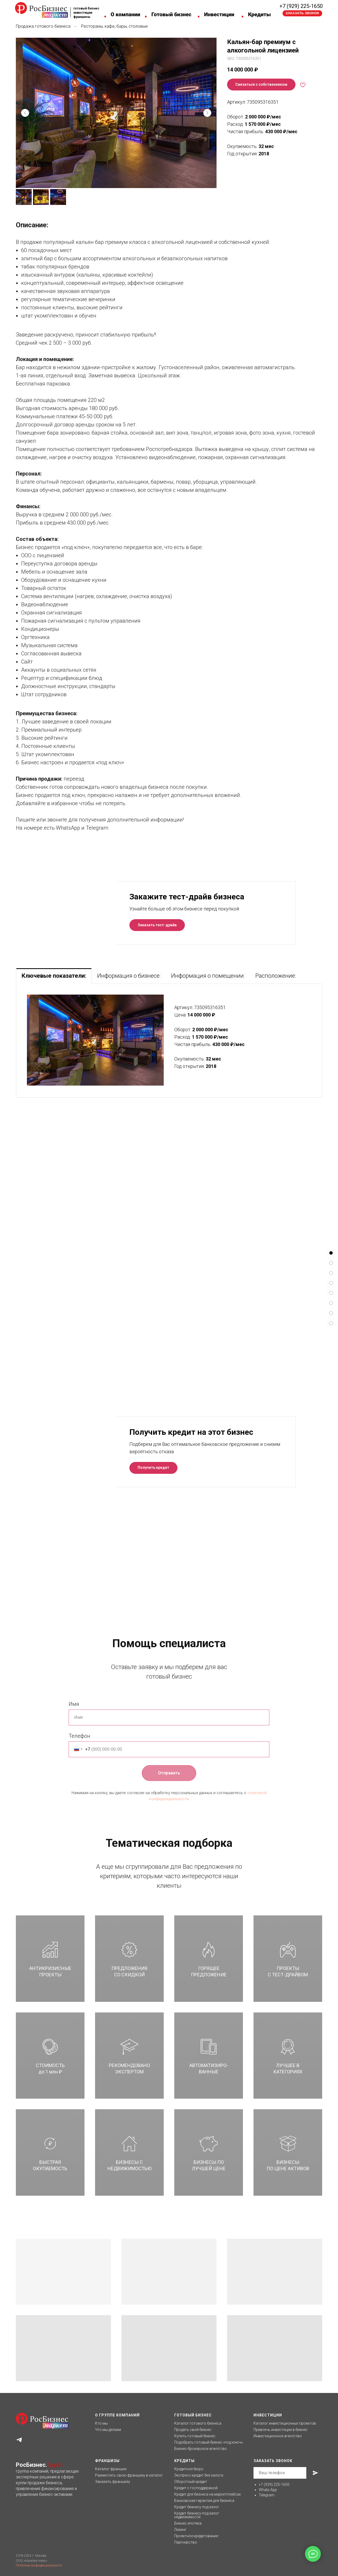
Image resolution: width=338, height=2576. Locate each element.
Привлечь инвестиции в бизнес (280, 2430)
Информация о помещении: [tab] (208, 975)
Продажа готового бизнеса (43, 26)
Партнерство (185, 2542)
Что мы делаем (108, 2430)
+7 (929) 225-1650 (301, 6)
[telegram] (19, 2439)
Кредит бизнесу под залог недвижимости (196, 2515)
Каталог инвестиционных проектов (284, 2423)
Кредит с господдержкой (196, 2488)
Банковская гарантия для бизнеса (204, 2500)
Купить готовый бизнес (194, 2436)
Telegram (266, 2495)
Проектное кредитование (196, 2536)
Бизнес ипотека (187, 2523)
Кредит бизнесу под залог (196, 2507)
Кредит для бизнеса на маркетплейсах (207, 2494)
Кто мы (101, 2423)
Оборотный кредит (190, 2481)
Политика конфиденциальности (39, 2565)
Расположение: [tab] (275, 975)
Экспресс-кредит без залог (197, 2475)
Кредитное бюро (188, 2469)
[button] (302, 13)
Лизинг (180, 2529)
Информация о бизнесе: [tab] (129, 975)
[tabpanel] (169, 1041)
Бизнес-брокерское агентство (200, 2449)
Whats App (268, 2490)
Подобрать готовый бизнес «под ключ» (208, 2442)
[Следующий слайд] (207, 113)
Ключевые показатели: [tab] (54, 975)
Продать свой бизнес (193, 2430)
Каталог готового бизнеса (197, 2423)
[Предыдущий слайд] (25, 113)
